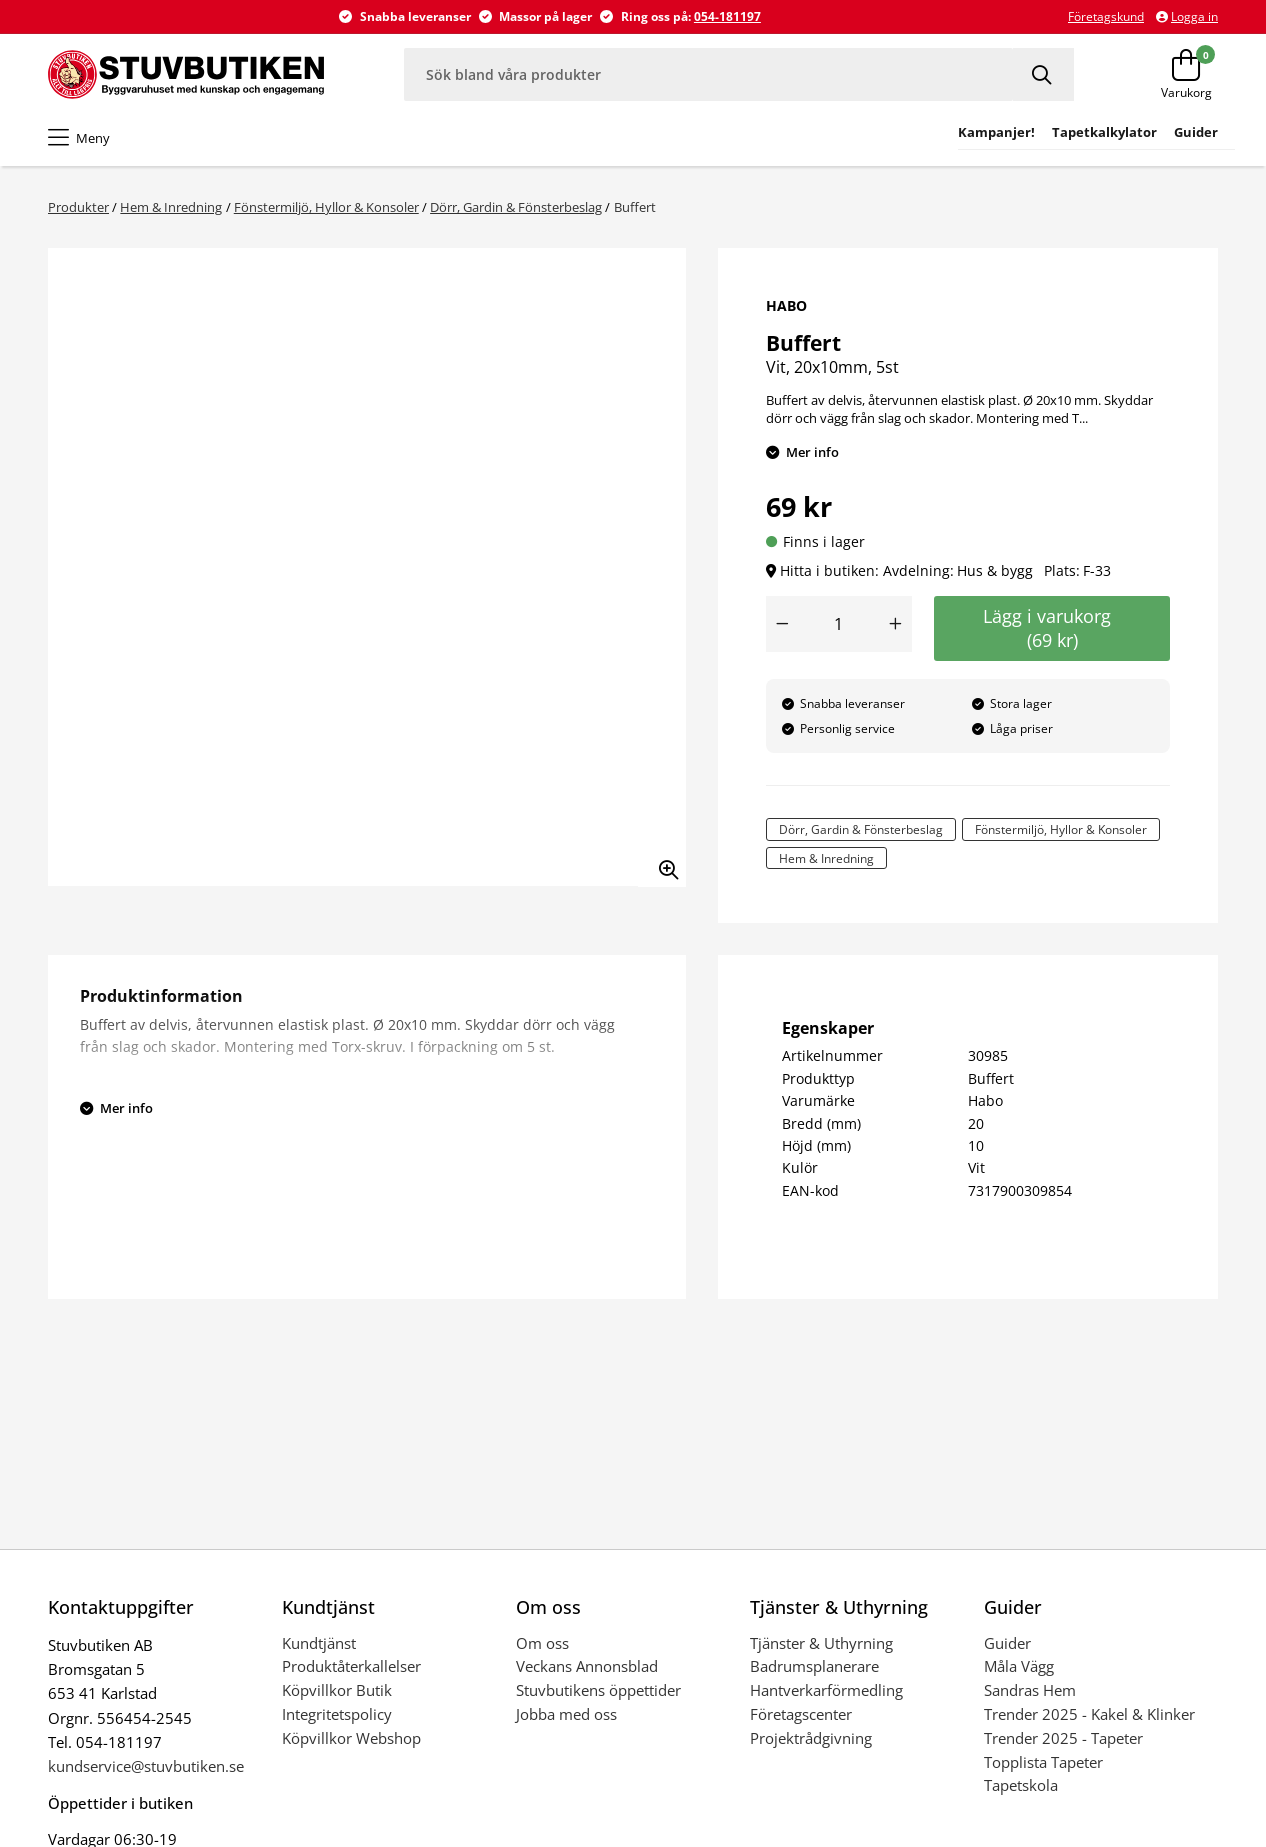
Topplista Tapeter (1043, 1762)
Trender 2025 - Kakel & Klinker (1089, 1714)
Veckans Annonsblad (587, 1666)
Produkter (78, 207)
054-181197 (727, 16)
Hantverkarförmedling (826, 1690)
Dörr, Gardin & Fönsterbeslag (516, 207)
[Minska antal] (782, 624)
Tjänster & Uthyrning (821, 1643)
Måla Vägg (1019, 1666)
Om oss (542, 1643)
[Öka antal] (896, 624)
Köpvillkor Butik (337, 1690)
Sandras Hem (1030, 1690)
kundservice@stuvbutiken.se (146, 1766)
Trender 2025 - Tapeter (1063, 1738)
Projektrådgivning (811, 1738)
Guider (1007, 1643)
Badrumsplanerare (814, 1666)
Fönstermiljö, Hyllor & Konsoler (326, 207)
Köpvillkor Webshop (351, 1738)
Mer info (812, 452)
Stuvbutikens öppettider (598, 1690)
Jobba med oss (566, 1714)
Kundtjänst (319, 1643)
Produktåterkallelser (351, 1666)
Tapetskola (1021, 1785)
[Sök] (1043, 74)
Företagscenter (801, 1714)
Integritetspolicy (337, 1714)
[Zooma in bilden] (662, 863)
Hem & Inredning (171, 207)
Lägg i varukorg (1052, 628)
